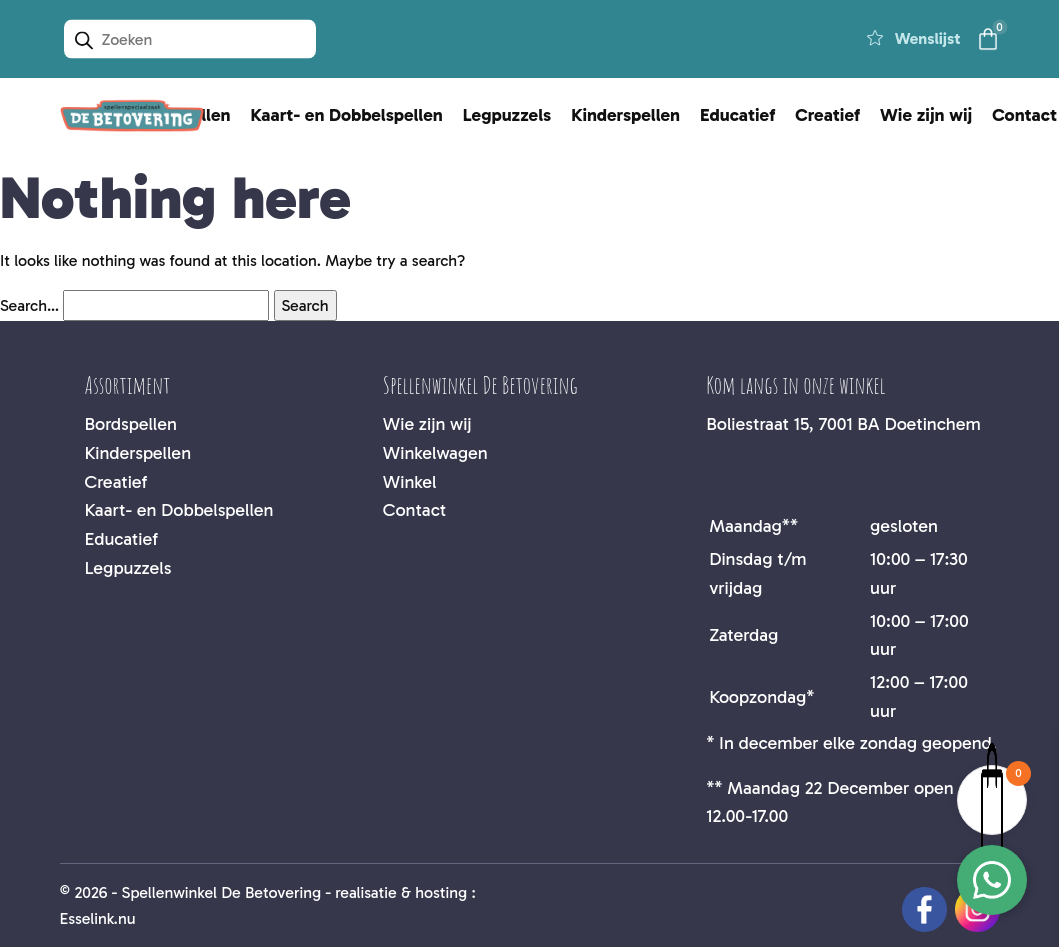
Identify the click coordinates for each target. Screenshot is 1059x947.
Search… (29, 305)
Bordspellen (131, 424)
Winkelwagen (435, 453)
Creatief (827, 115)
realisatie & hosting (401, 892)
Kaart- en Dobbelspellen (347, 115)
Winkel (410, 482)
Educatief (737, 115)
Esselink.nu (98, 918)
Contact (414, 510)
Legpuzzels (507, 115)
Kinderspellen (625, 115)
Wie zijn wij (926, 115)
